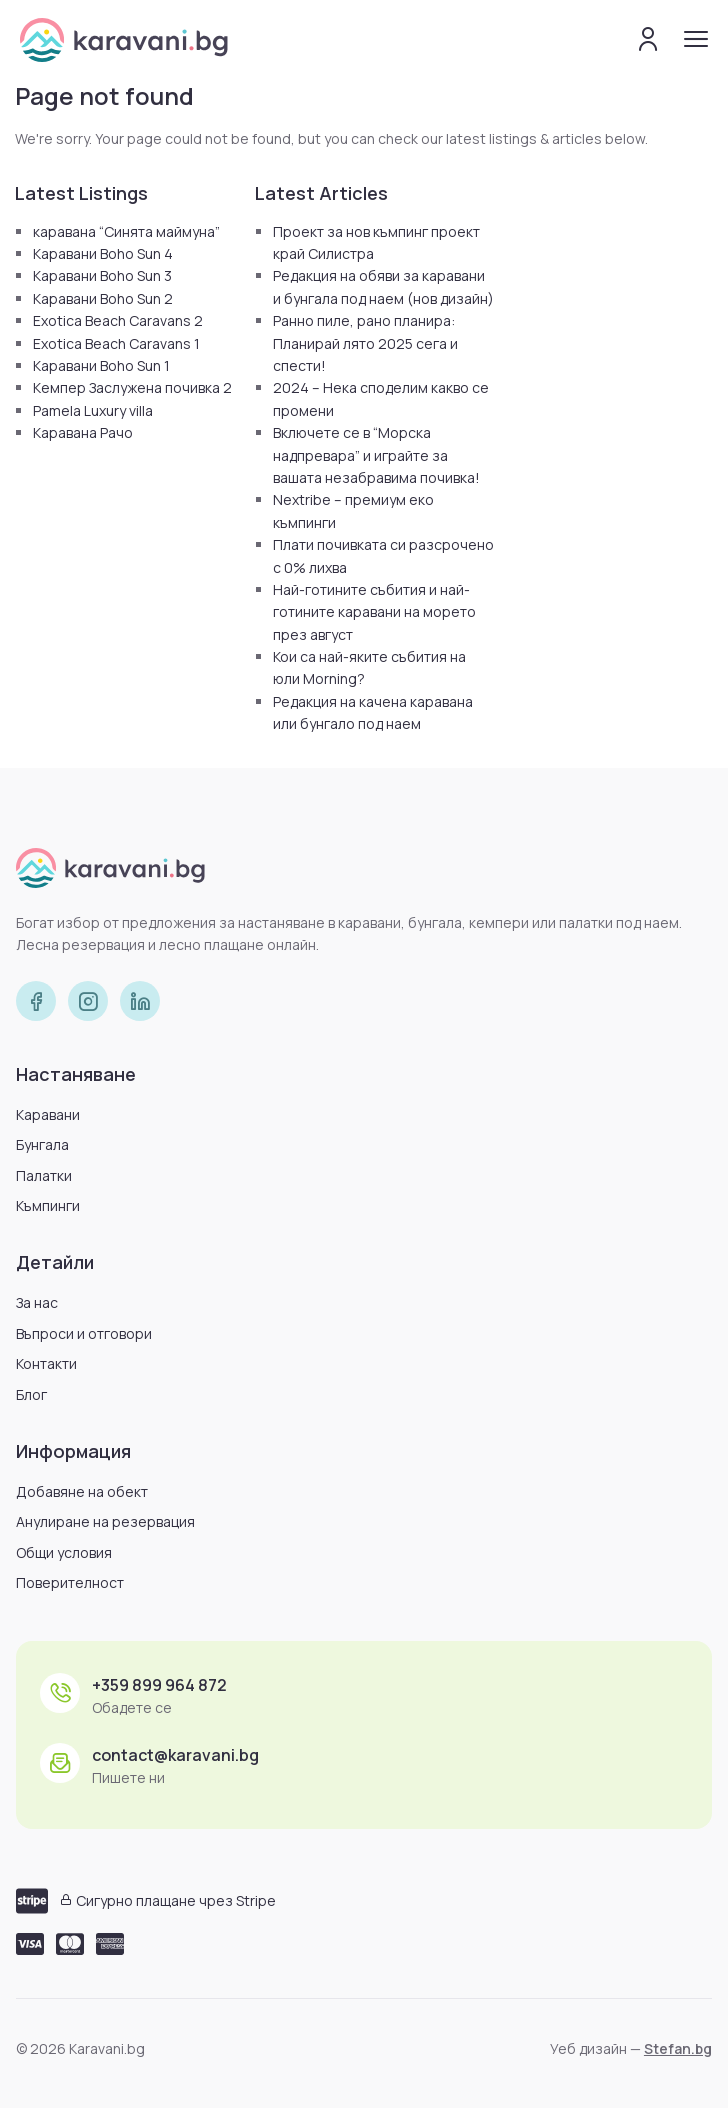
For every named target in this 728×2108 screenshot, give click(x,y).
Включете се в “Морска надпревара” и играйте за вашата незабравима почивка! (376, 455)
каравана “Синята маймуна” (126, 231)
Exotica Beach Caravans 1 (116, 343)
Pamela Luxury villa (93, 410)
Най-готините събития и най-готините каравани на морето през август (374, 612)
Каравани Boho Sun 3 (102, 275)
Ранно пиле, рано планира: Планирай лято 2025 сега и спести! (365, 343)
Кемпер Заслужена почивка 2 (132, 387)
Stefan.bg (678, 2048)
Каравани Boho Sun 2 (103, 298)
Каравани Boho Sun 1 (101, 365)
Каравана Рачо (83, 432)
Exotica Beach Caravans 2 (118, 320)
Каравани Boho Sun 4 (103, 253)
